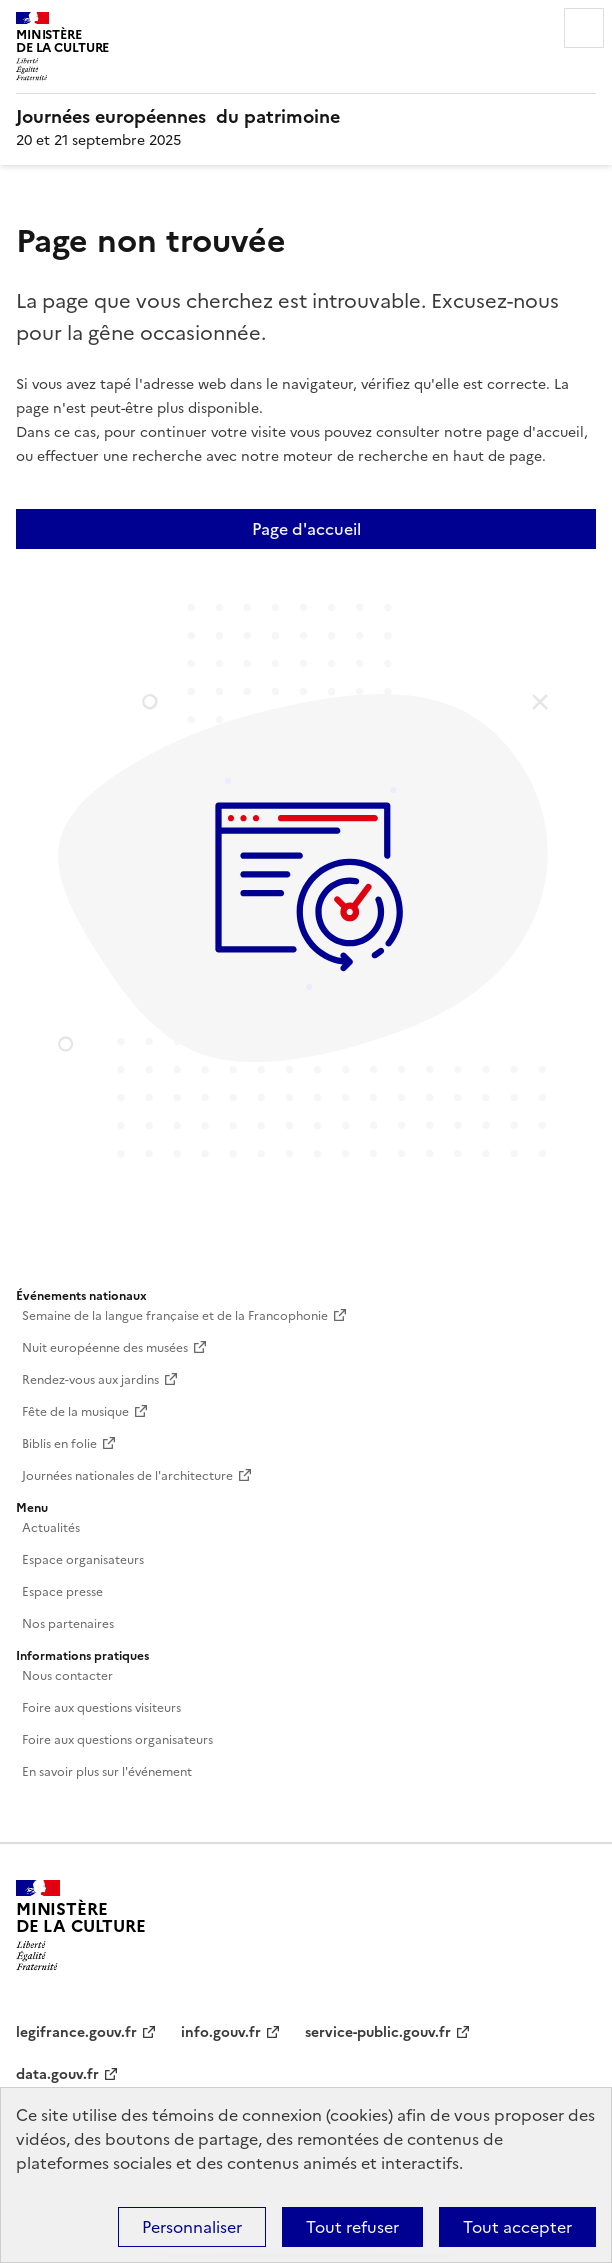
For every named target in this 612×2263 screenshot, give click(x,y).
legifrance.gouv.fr (76, 2032)
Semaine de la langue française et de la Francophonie (175, 1316)
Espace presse (62, 1592)
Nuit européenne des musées (105, 1348)
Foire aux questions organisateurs (117, 1740)
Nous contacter (67, 1676)
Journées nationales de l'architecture (127, 1476)
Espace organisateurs (83, 1560)
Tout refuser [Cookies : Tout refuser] (352, 2227)
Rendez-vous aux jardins (90, 1380)
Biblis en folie (59, 1444)
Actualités (51, 1528)
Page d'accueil (306, 529)
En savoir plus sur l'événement (107, 1772)
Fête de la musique (75, 1412)
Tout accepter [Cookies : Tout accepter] (517, 2227)
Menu (584, 28)
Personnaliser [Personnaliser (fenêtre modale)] (192, 2227)
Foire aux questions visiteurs (101, 1708)
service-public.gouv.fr (378, 2032)
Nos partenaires (68, 1624)
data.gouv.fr (57, 2074)
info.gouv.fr (221, 2032)
